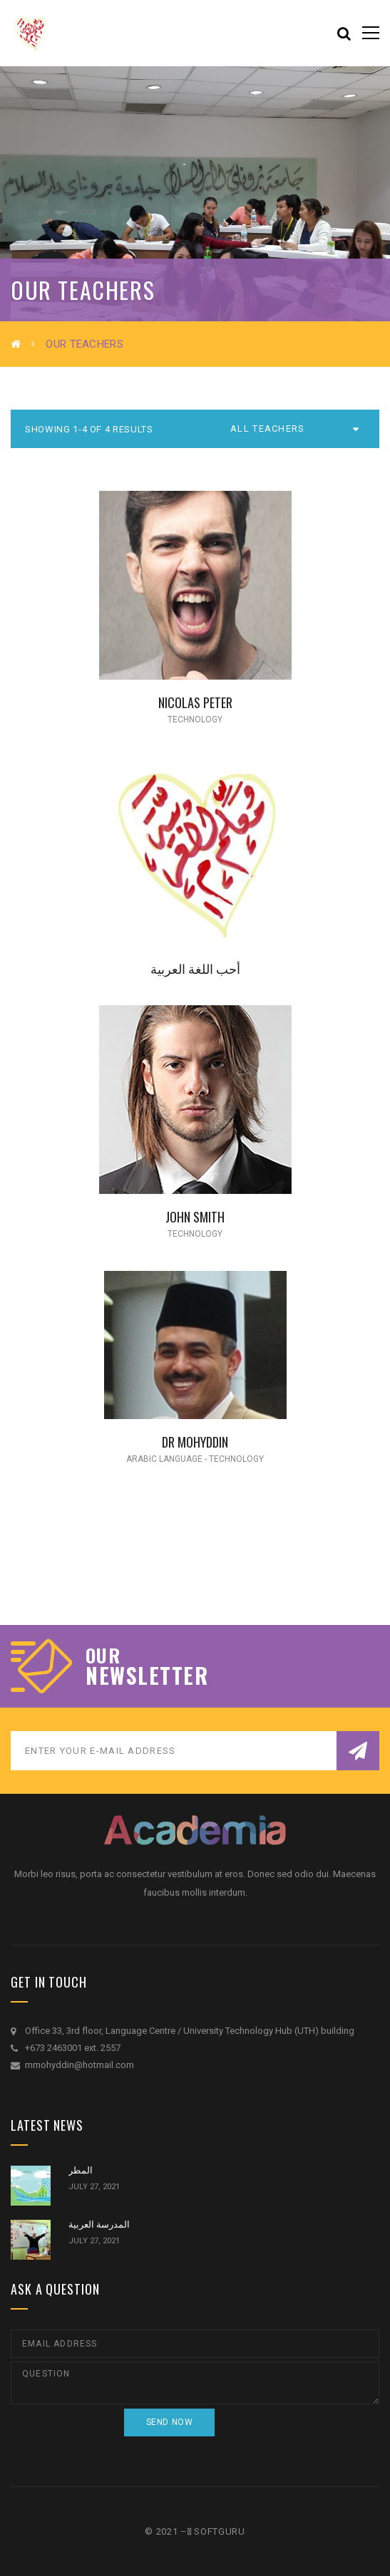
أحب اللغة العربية (195, 968)
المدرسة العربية (99, 2224)
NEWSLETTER (147, 1675)
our (103, 1655)
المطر (80, 2170)
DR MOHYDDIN (195, 1441)
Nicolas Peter (195, 702)
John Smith (195, 1216)
